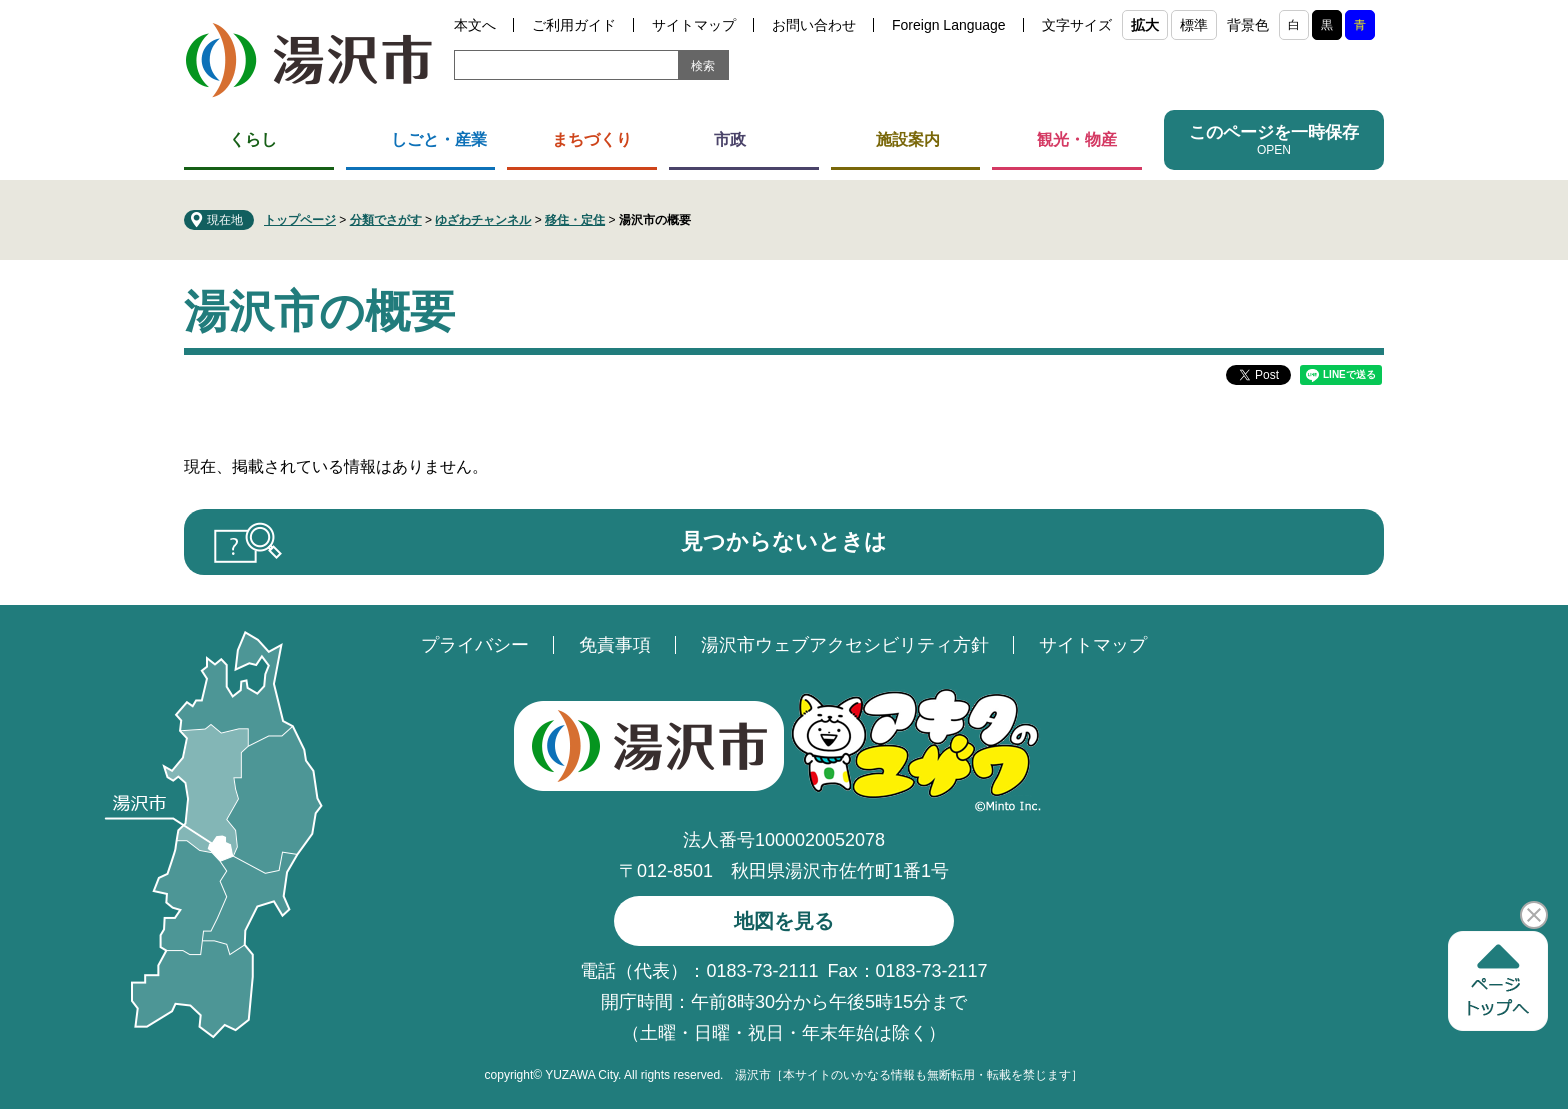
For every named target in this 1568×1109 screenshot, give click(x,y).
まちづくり (592, 139)
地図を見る (784, 921)
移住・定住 (575, 220)
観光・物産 (1077, 139)
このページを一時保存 (1274, 132)
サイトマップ (694, 25)
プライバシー (475, 645)
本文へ (475, 25)
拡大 (1145, 25)
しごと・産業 (439, 139)
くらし (253, 139)
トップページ (300, 220)
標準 (1194, 25)
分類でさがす (386, 220)
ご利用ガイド (574, 25)
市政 (730, 139)
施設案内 (908, 139)
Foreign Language (949, 25)
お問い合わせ (814, 25)
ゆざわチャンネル (483, 220)
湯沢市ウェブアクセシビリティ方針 (845, 645)
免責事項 (615, 645)
